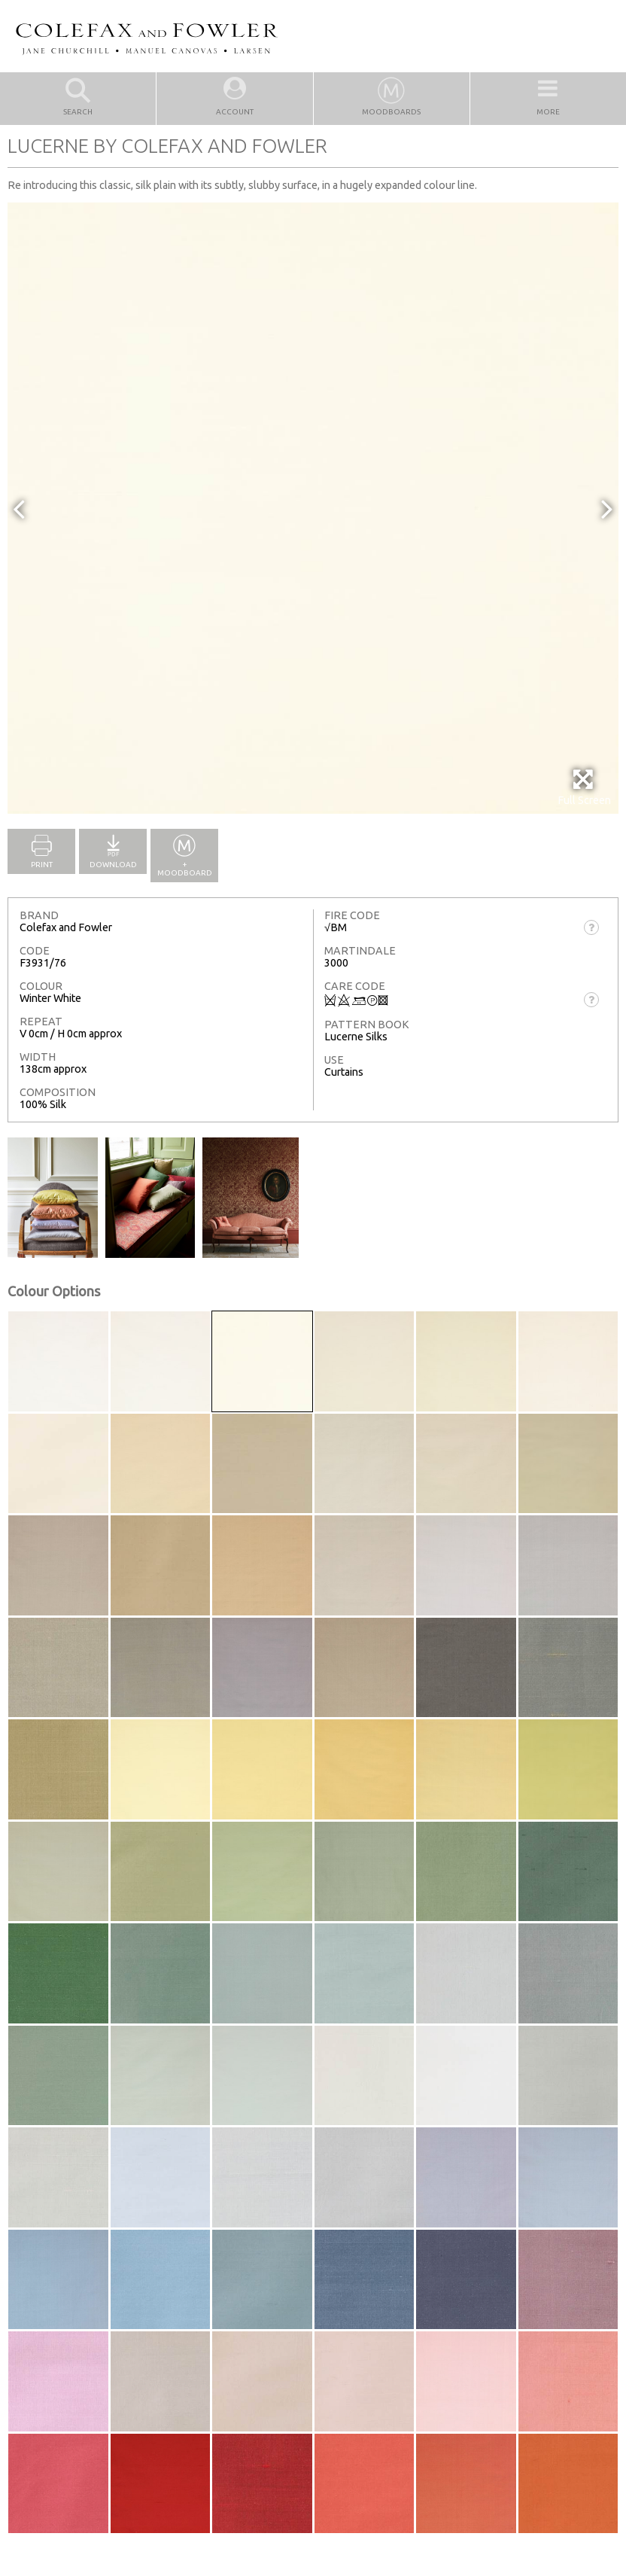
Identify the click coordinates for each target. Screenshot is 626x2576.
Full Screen (584, 787)
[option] (313, 508)
